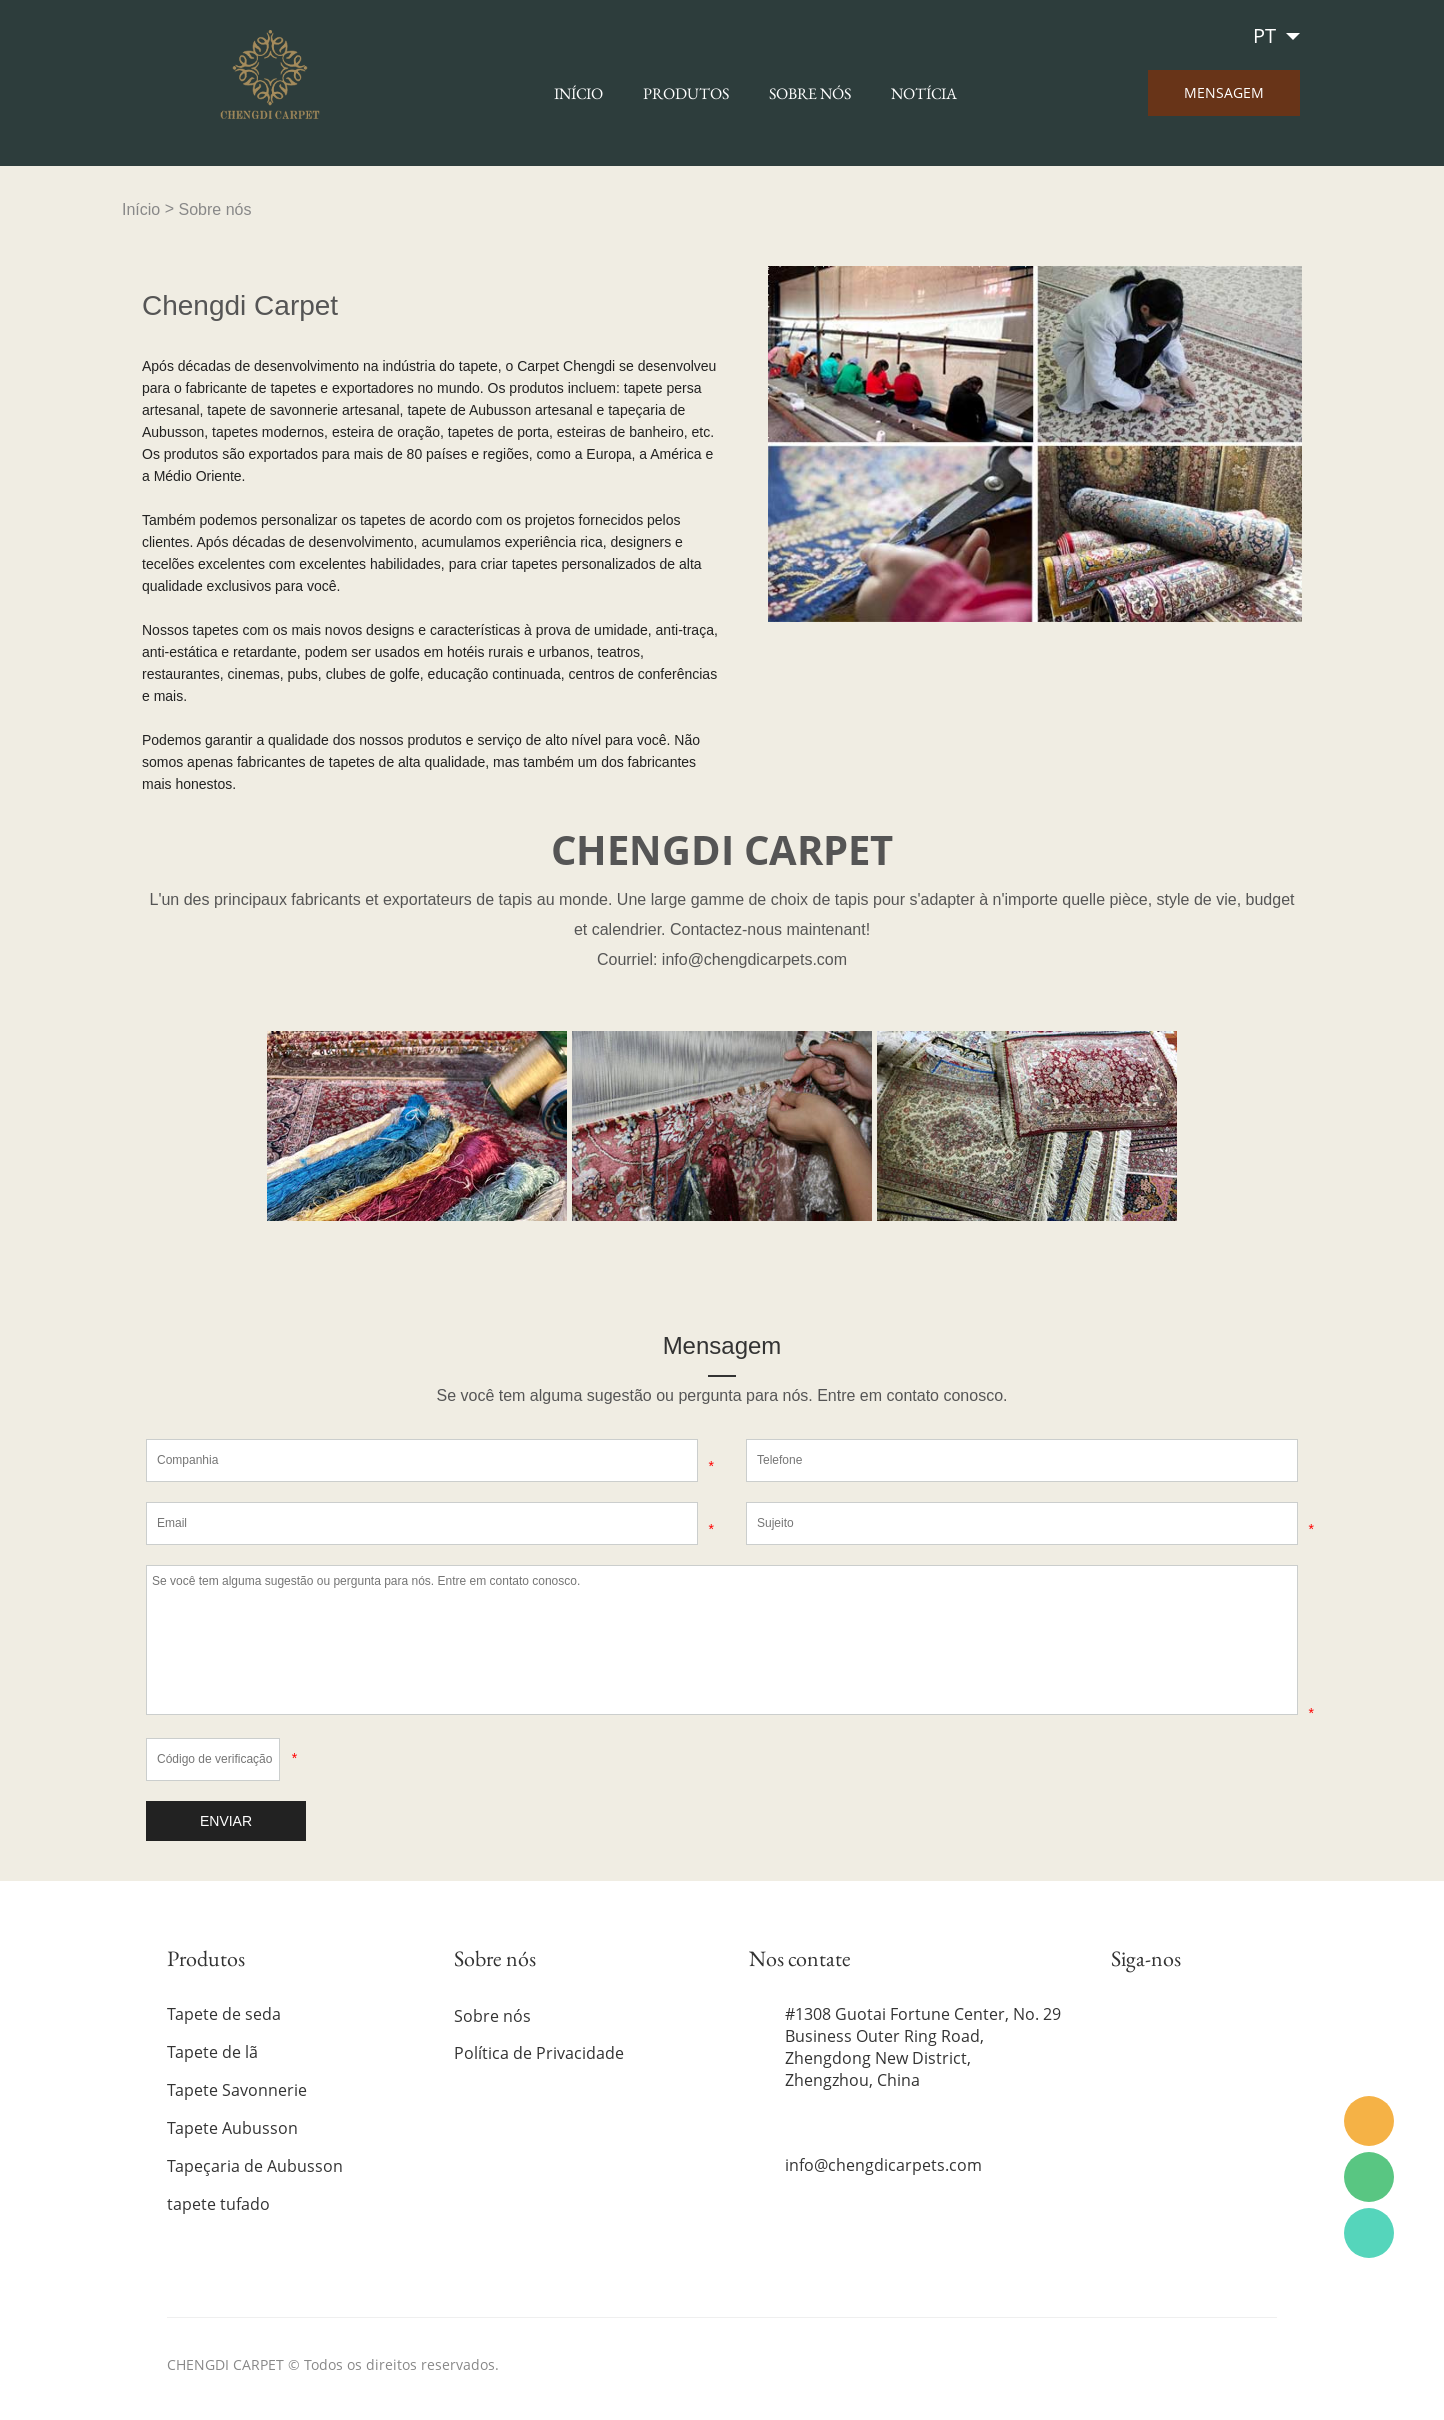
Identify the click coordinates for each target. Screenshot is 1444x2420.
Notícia (924, 93)
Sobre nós (810, 93)
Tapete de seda (224, 2014)
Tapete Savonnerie (237, 2090)
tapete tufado (218, 2204)
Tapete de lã (212, 2052)
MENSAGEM (1224, 92)
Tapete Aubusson (232, 2128)
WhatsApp (1369, 2233)
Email (1369, 2121)
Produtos (686, 93)
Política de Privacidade (539, 2053)
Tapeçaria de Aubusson (255, 2166)
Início (578, 93)
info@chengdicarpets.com (883, 2165)
